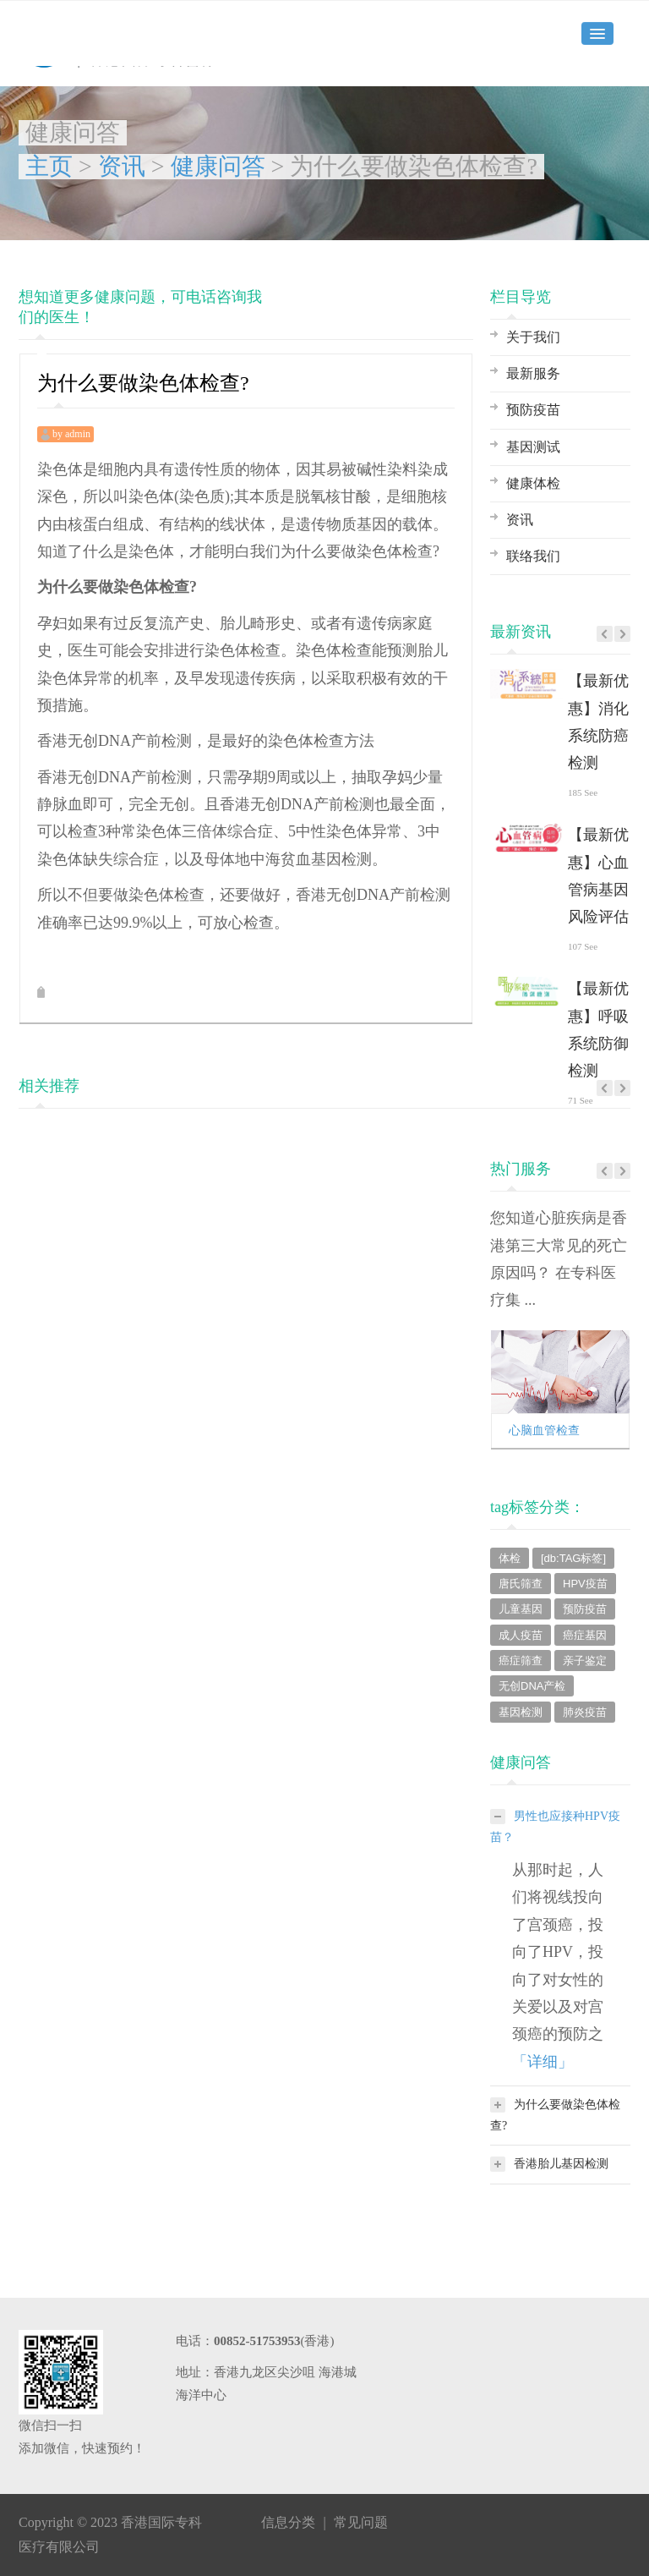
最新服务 (533, 373)
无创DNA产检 (532, 1686)
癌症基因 (585, 1635)
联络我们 (533, 556)
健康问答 (218, 166)
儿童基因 (521, 1609)
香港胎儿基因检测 (549, 2163)
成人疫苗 (521, 1635)
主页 (49, 166)
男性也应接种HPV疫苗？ (555, 1825)
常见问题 (361, 2522)
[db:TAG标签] (573, 1558)
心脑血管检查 (544, 1430)
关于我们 (533, 337)
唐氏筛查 (521, 1583)
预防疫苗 (533, 410)
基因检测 (521, 1712)
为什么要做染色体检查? (555, 2113)
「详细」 (542, 2061)
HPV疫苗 (585, 1583)
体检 (510, 1558)
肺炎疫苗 (585, 1712)
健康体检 (533, 483)
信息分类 (288, 2522)
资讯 (121, 166)
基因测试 (533, 447)
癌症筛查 (521, 1660)
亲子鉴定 (585, 1660)
